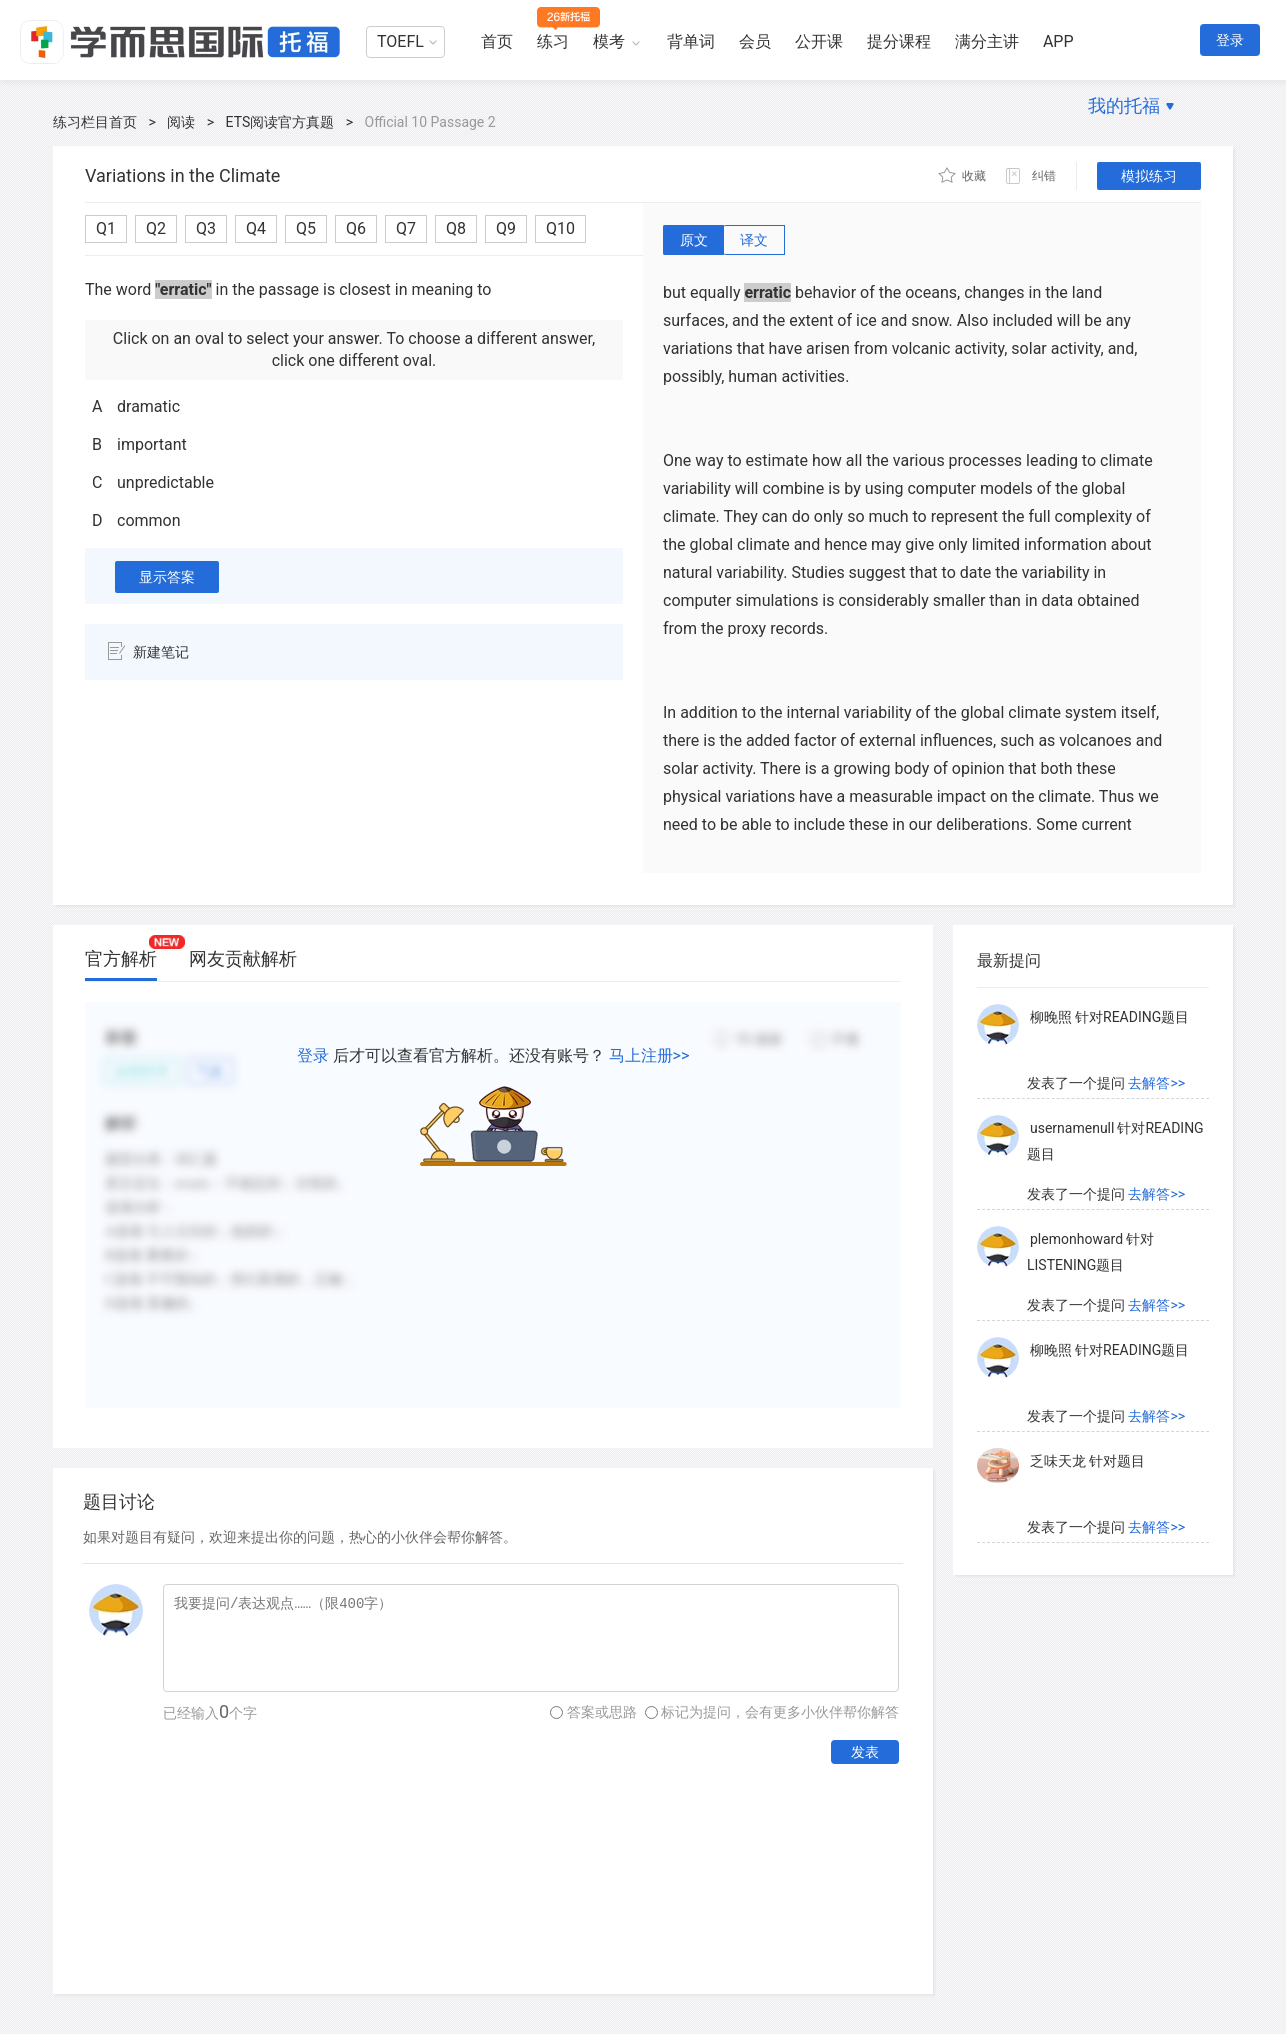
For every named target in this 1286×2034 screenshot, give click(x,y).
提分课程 (899, 41)
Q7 (406, 228)
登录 (1230, 40)
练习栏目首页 (95, 122)
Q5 (306, 228)
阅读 (181, 122)
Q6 (356, 228)
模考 (609, 41)
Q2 (156, 228)
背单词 (691, 41)
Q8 (456, 228)
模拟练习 (1149, 176)
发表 (865, 1752)
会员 (755, 41)
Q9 (506, 228)
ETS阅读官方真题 (280, 122)
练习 (553, 41)
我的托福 (1124, 105)
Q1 (106, 228)
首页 (497, 41)
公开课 (819, 41)
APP (1058, 41)
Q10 (560, 228)
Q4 (256, 228)
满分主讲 (987, 41)
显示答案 (167, 577)
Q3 (206, 228)
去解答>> (1156, 1083)
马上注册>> (649, 1055)
